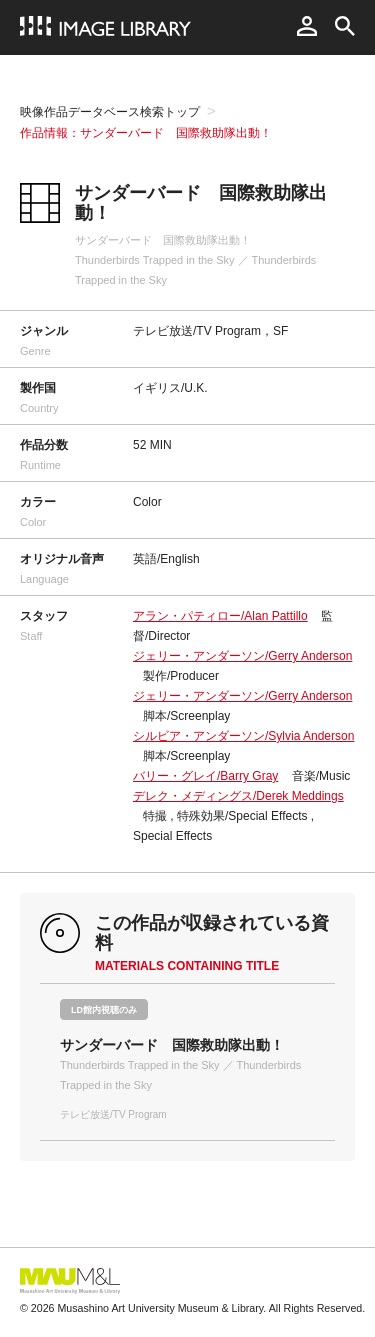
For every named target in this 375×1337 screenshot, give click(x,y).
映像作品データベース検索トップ (110, 112)
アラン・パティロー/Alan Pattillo (220, 616)
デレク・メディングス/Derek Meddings (238, 796)
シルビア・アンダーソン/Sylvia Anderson (243, 736)
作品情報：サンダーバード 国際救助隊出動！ (146, 133)
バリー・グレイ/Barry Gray (205, 776)
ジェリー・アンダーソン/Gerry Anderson (242, 656)
